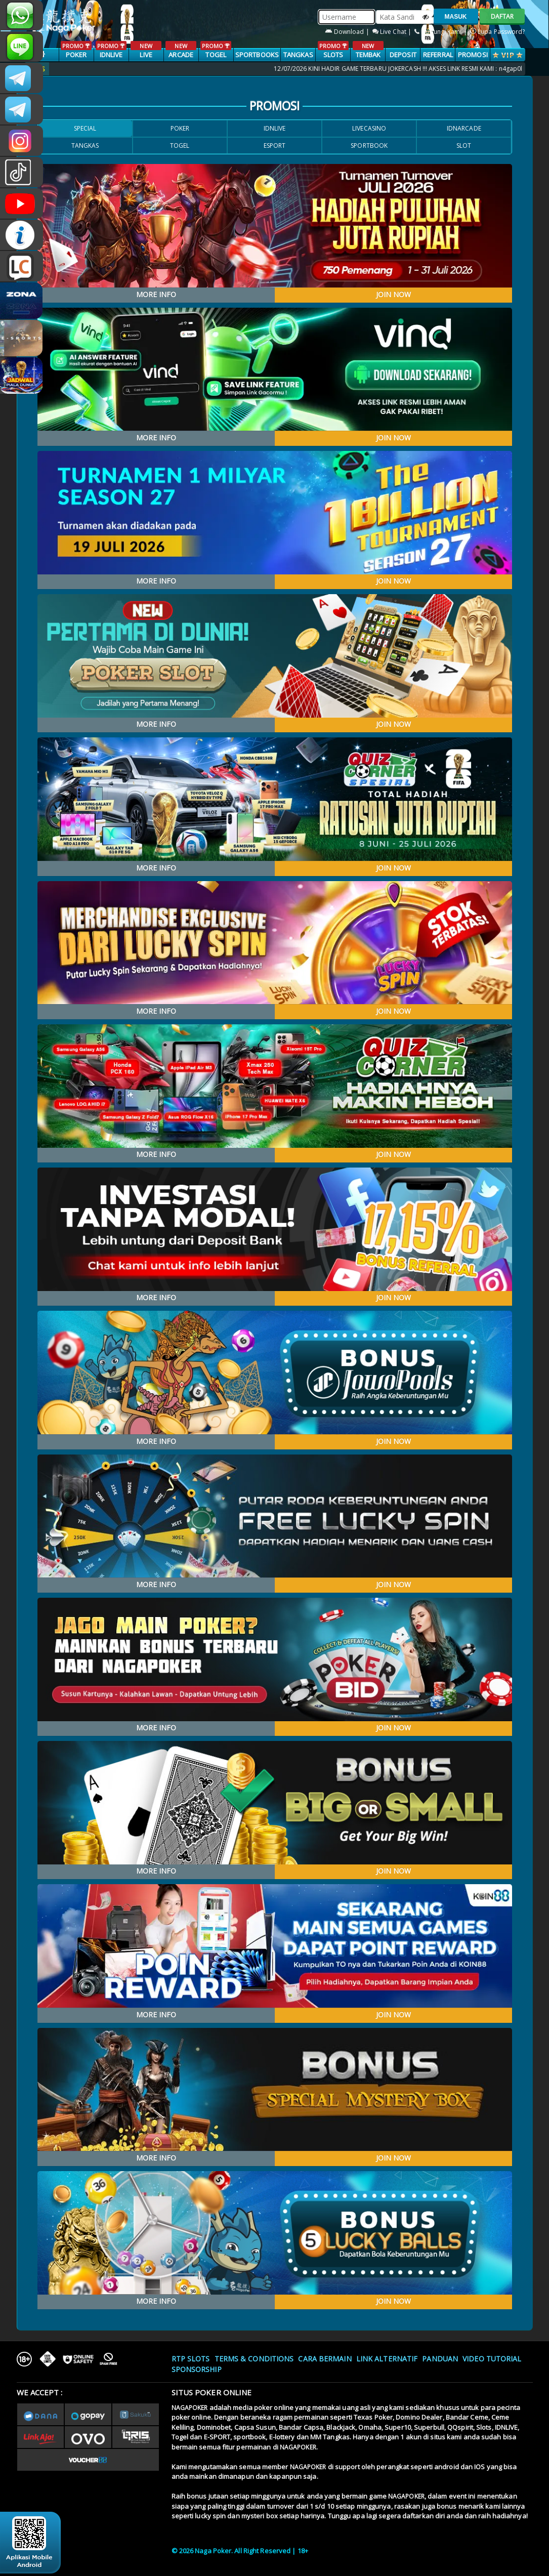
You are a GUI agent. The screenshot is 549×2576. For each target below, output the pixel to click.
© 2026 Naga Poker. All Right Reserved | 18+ (240, 2550)
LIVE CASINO (146, 55)
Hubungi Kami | (441, 31)
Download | (348, 31)
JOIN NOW (393, 294)
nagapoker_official (21, 46)
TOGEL (215, 50)
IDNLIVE (111, 50)
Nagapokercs (21, 109)
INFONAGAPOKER (21, 235)
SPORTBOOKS (257, 54)
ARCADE (180, 50)
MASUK (456, 16)
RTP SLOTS (191, 2358)
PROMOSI (473, 54)
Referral (438, 54)
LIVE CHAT (21, 266)
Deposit (403, 54)
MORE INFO (156, 294)
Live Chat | (392, 31)
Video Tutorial (491, 2358)
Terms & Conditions (254, 2358)
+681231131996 (21, 15)
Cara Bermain (324, 2358)
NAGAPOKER (190, 2407)
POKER (76, 50)
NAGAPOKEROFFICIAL (21, 203)
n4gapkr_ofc (21, 141)
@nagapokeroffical (21, 172)
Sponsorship (197, 2369)
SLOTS (333, 50)
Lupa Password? (497, 31)
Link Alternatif (387, 2358)
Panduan (440, 2358)
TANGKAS (298, 54)
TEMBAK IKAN (368, 55)
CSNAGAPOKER (21, 78)
